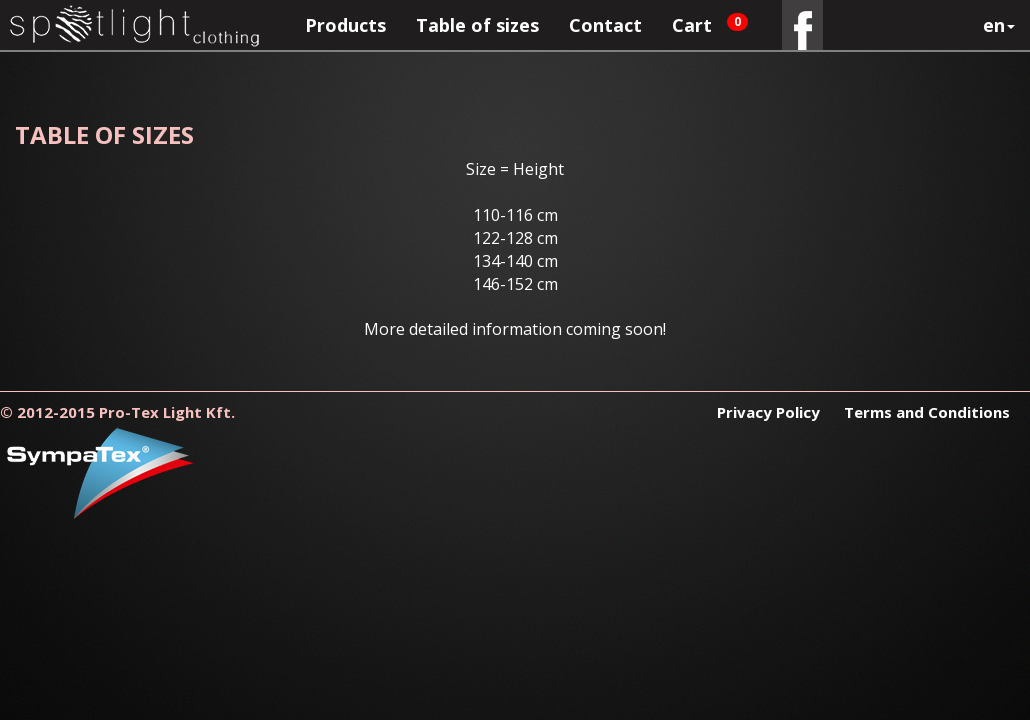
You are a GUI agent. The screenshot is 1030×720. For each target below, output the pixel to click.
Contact (605, 25)
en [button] (999, 25)
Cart (710, 25)
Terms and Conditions (927, 412)
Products (345, 25)
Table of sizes (477, 25)
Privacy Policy (770, 412)
